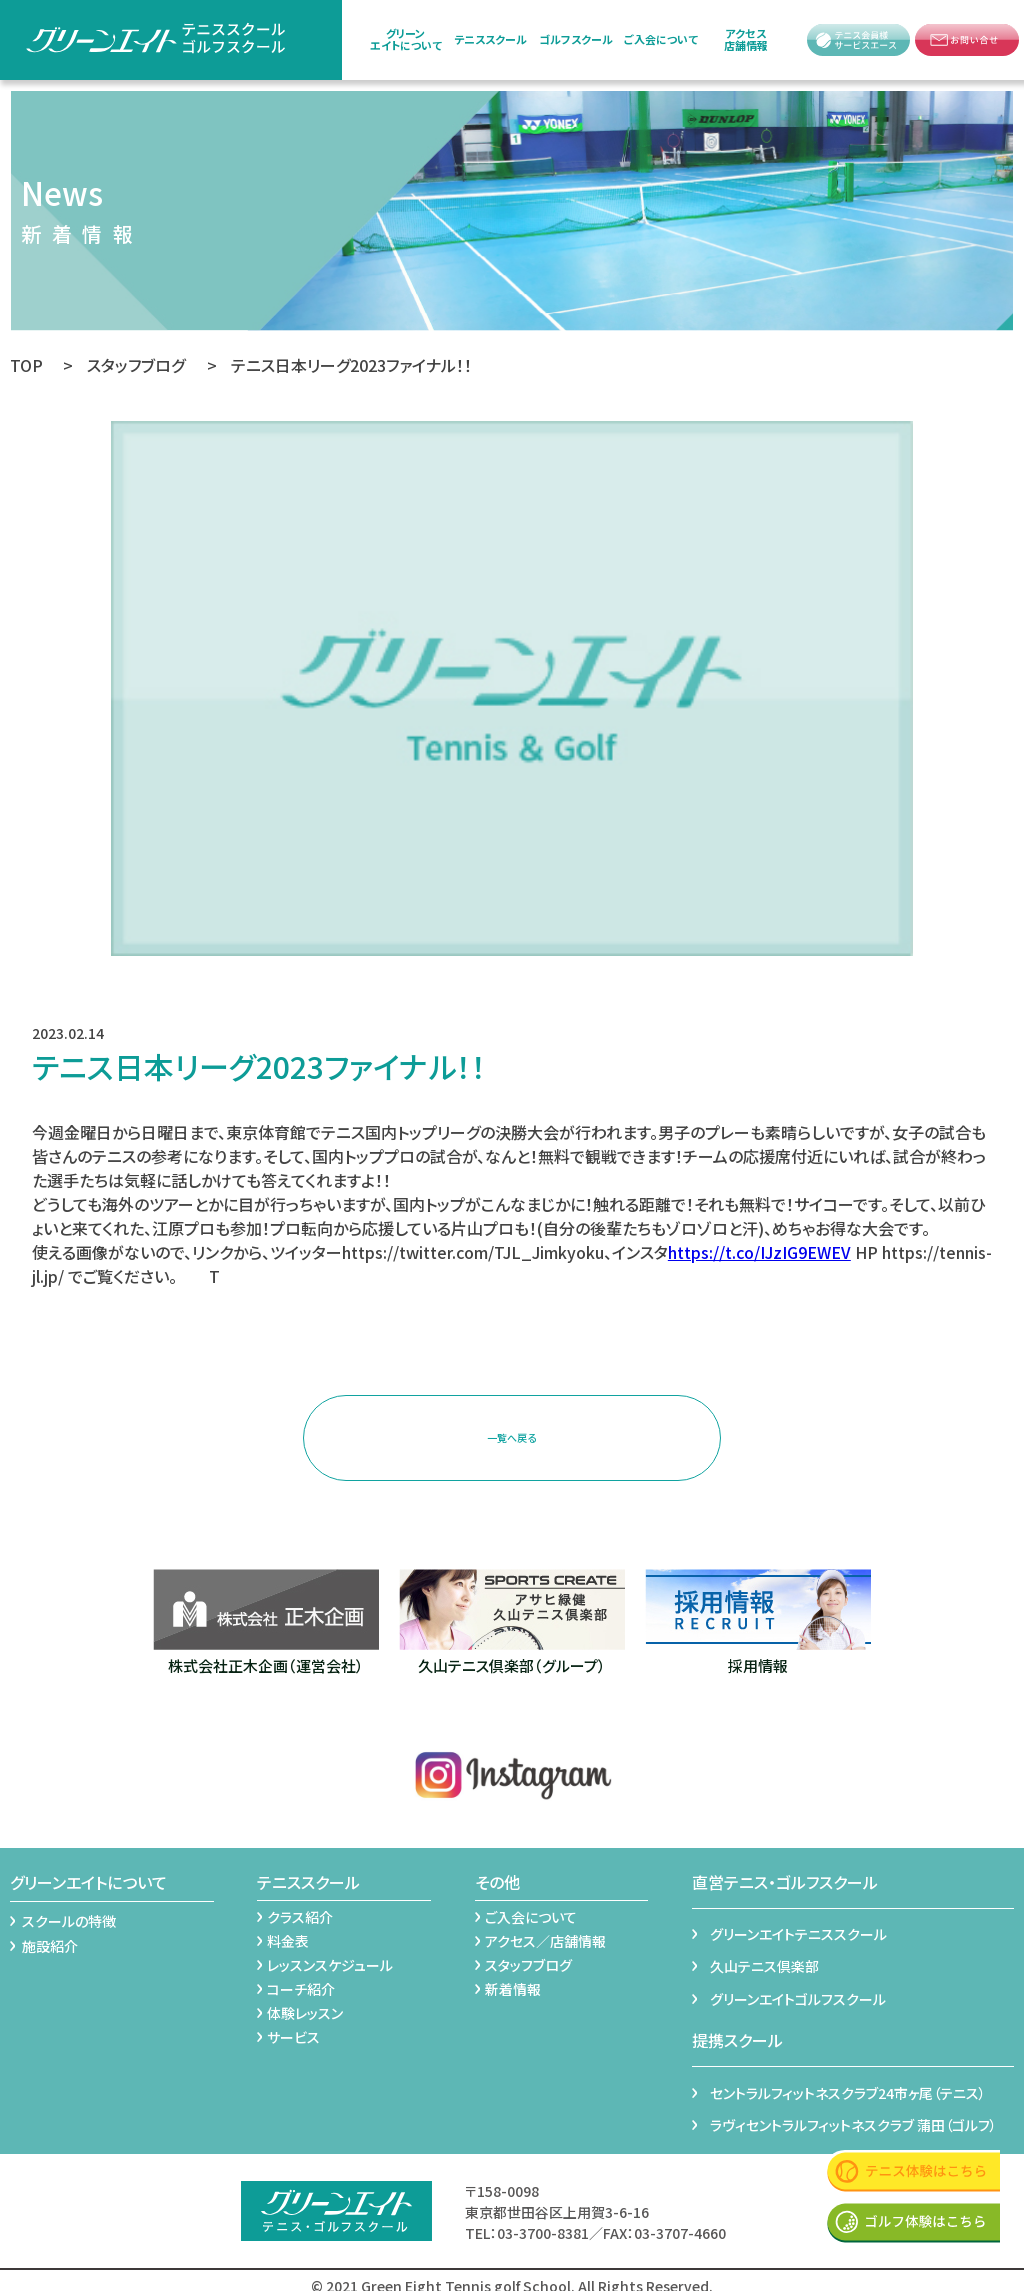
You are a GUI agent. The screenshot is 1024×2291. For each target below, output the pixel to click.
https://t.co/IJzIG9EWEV (759, 1252)
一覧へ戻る (512, 1432)
